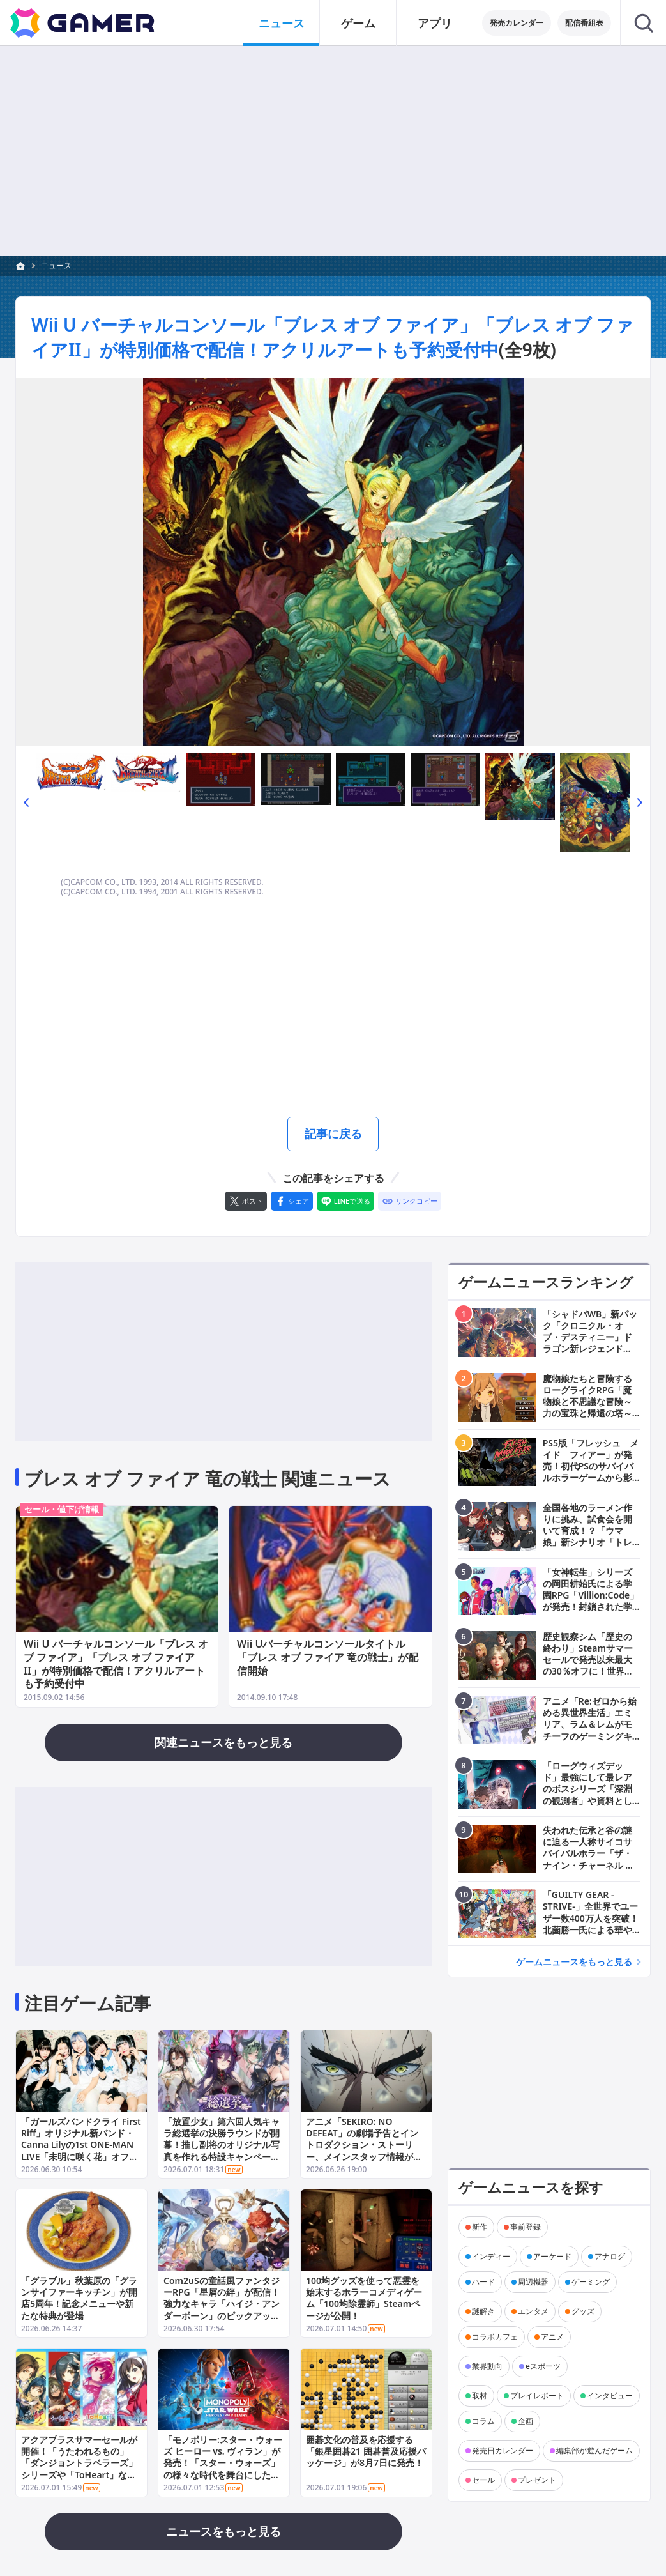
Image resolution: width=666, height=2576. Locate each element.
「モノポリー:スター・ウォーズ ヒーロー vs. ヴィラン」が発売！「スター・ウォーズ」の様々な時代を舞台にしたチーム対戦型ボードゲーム (222, 2463)
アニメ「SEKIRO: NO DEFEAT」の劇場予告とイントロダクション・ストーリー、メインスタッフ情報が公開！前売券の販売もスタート (364, 2144)
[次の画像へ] (333, 562)
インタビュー (610, 2394)
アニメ (552, 2336)
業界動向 (487, 2365)
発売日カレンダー (502, 2449)
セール (483, 2479)
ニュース (56, 265)
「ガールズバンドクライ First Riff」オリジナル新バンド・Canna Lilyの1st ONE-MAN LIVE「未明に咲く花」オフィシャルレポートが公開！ (81, 2144)
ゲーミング (590, 2281)
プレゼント (537, 2479)
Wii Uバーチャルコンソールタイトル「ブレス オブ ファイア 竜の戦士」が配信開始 (327, 1657)
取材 (479, 2394)
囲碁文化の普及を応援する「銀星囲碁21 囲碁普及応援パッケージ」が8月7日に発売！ (366, 2451)
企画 (525, 2420)
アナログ (609, 2255)
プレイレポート (537, 2394)
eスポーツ (543, 2365)
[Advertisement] (333, 150)
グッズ (582, 2310)
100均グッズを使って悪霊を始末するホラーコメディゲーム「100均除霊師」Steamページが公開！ (364, 2298)
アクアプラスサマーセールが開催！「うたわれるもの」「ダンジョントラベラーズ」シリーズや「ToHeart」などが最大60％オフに (79, 2463)
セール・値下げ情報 (61, 1509)
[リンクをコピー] (409, 1201)
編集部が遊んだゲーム (594, 2449)
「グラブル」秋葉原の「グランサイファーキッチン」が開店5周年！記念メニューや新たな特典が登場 (79, 2298)
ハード (483, 2281)
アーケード (552, 2255)
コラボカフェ (495, 2336)
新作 (479, 2226)
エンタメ (533, 2310)
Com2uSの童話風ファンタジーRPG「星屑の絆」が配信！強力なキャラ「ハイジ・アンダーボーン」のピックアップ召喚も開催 (221, 2304)
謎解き (483, 2310)
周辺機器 (533, 2281)
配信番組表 (584, 22)
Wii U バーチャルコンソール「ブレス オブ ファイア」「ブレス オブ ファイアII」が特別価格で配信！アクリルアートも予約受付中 (332, 337)
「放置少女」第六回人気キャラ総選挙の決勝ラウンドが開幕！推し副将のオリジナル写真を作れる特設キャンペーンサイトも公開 (221, 2144)
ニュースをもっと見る (223, 2531)
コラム (483, 2420)
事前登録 (525, 2226)
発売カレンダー (516, 22)
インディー (491, 2255)
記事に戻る (333, 1133)
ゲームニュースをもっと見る (574, 1962)
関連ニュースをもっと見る (223, 1742)
